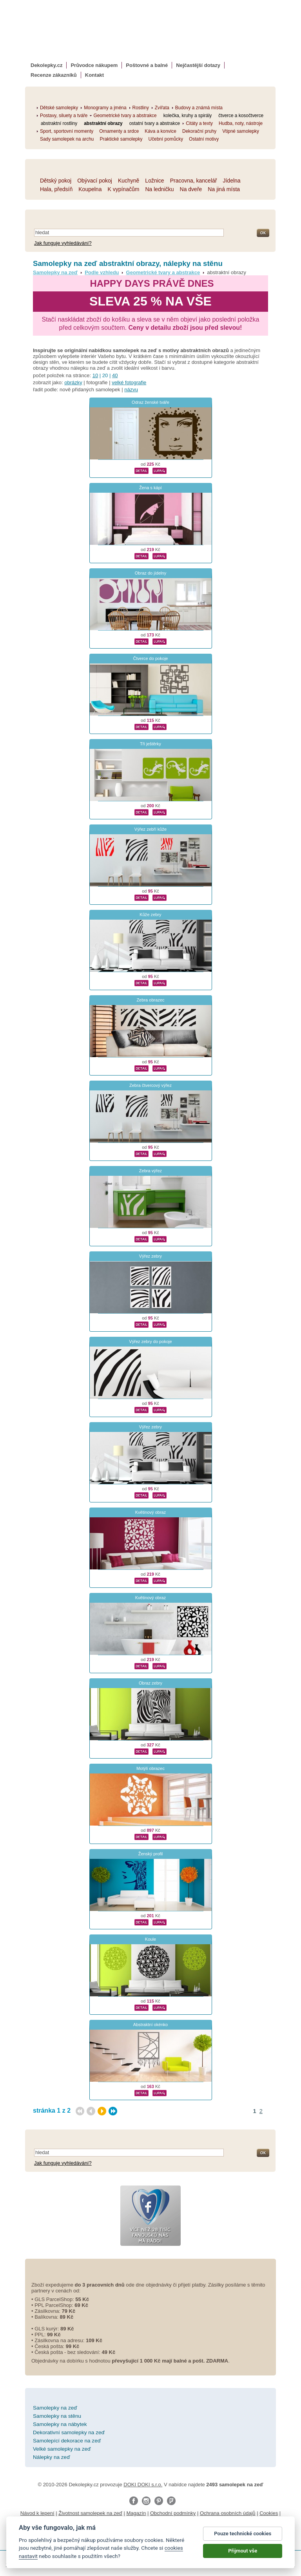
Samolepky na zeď (55, 272)
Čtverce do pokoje (150, 658)
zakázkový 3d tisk (186, 2537)
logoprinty (71, 2537)
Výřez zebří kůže (150, 829)
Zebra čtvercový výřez (150, 1085)
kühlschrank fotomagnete (175, 2530)
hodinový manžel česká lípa (241, 2537)
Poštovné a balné (147, 65)
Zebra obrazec (150, 1000)
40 (115, 375)
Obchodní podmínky (173, 2513)
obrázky (73, 382)
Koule (150, 1939)
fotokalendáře (127, 2530)
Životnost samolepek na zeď (90, 2513)
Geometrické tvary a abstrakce (163, 272)
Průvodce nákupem (94, 65)
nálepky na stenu (105, 2537)
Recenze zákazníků (54, 75)
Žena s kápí (150, 487)
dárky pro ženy (144, 2537)
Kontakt (94, 75)
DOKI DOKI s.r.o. (142, 2484)
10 (95, 375)
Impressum (170, 2521)
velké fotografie (129, 382)
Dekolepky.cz (46, 65)
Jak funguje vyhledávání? (63, 243)
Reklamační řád (136, 2521)
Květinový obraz (150, 1512)
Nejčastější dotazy (198, 65)
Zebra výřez (150, 1170)
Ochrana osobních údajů (228, 2513)
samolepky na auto (28, 2530)
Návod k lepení (37, 2513)
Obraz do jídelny (150, 573)
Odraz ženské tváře (150, 402)
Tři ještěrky (150, 743)
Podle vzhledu (102, 272)
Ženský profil (150, 1853)
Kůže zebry (150, 914)
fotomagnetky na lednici (81, 2530)
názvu (131, 389)
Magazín (136, 2513)
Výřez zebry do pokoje (150, 1341)
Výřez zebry (150, 1256)
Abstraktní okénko (150, 2024)
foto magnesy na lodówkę (236, 2530)
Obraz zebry (150, 1683)
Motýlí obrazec (150, 1768)
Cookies (268, 2513)
